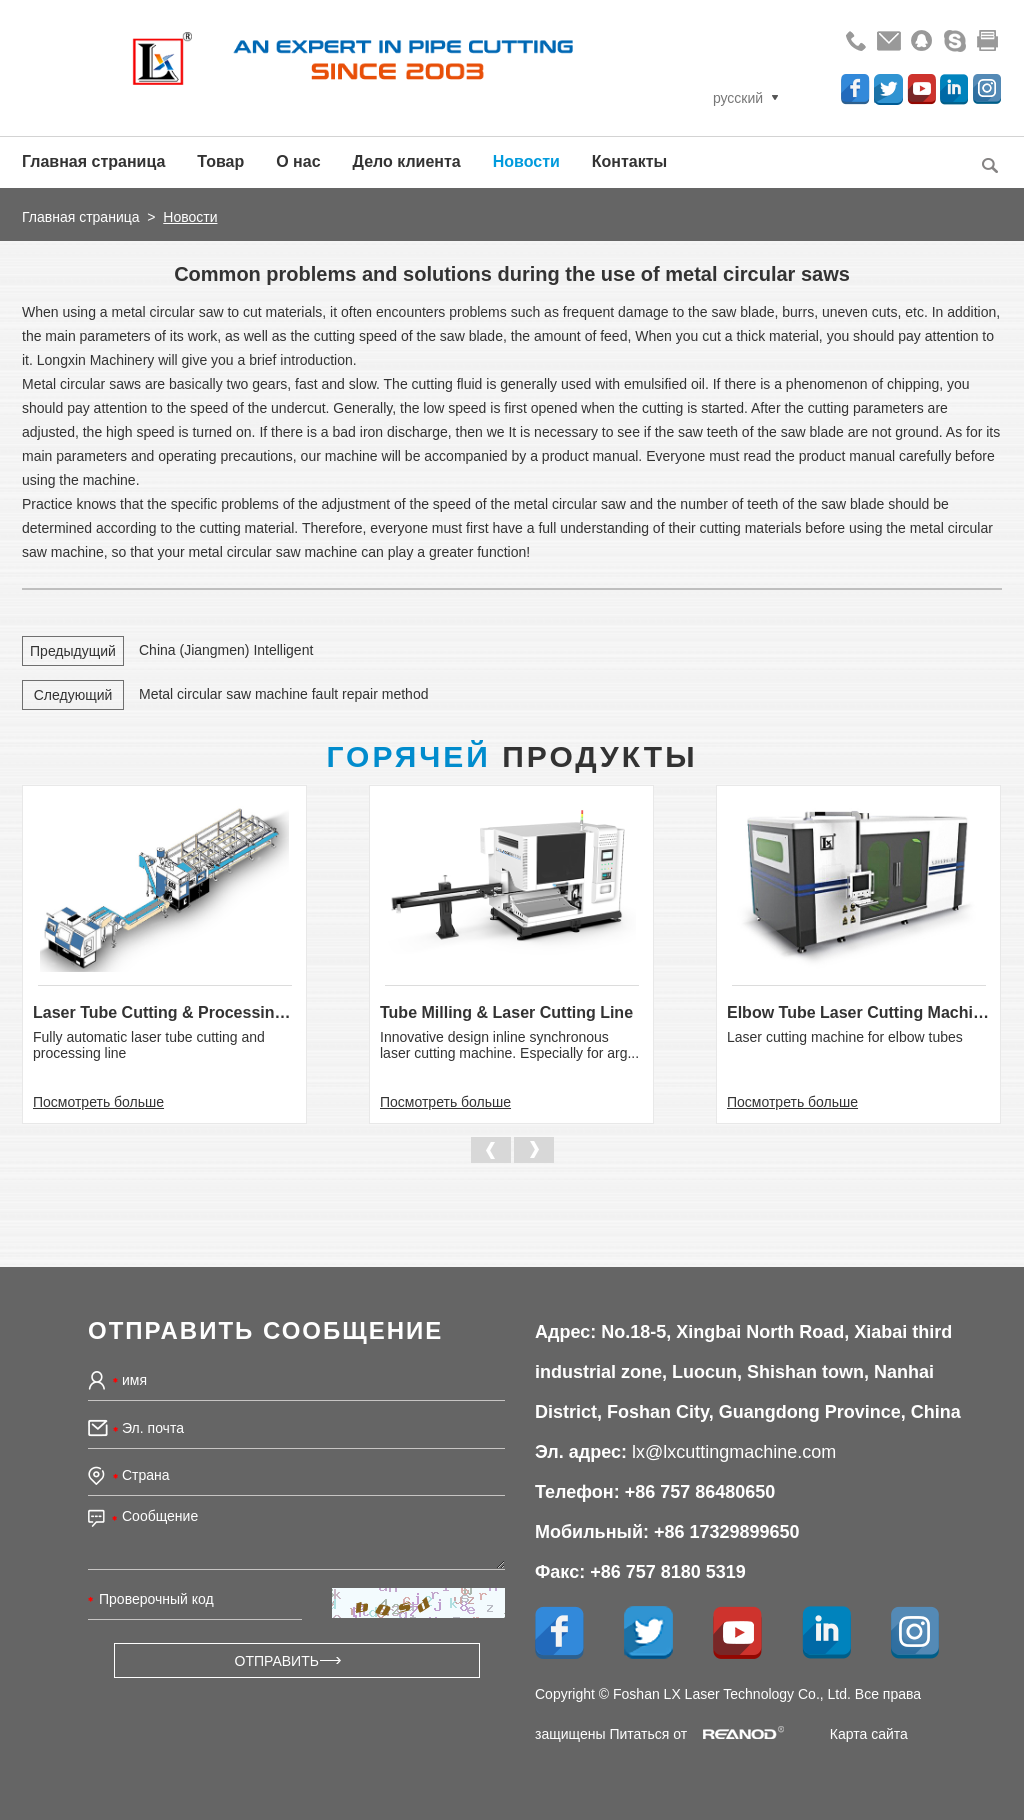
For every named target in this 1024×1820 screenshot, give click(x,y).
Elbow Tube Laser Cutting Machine (858, 1012)
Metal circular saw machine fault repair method (283, 694)
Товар (220, 161)
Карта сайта (869, 1734)
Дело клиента (407, 161)
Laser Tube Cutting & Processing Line (164, 1012)
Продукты (511, 756)
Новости (526, 161)
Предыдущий (73, 651)
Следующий (73, 695)
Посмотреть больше (98, 1102)
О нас (298, 161)
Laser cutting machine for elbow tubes (845, 1037)
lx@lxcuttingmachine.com (734, 1452)
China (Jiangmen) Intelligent (226, 650)
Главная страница (93, 161)
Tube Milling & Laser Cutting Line (506, 1012)
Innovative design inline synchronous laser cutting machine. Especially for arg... (509, 1045)
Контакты (629, 161)
